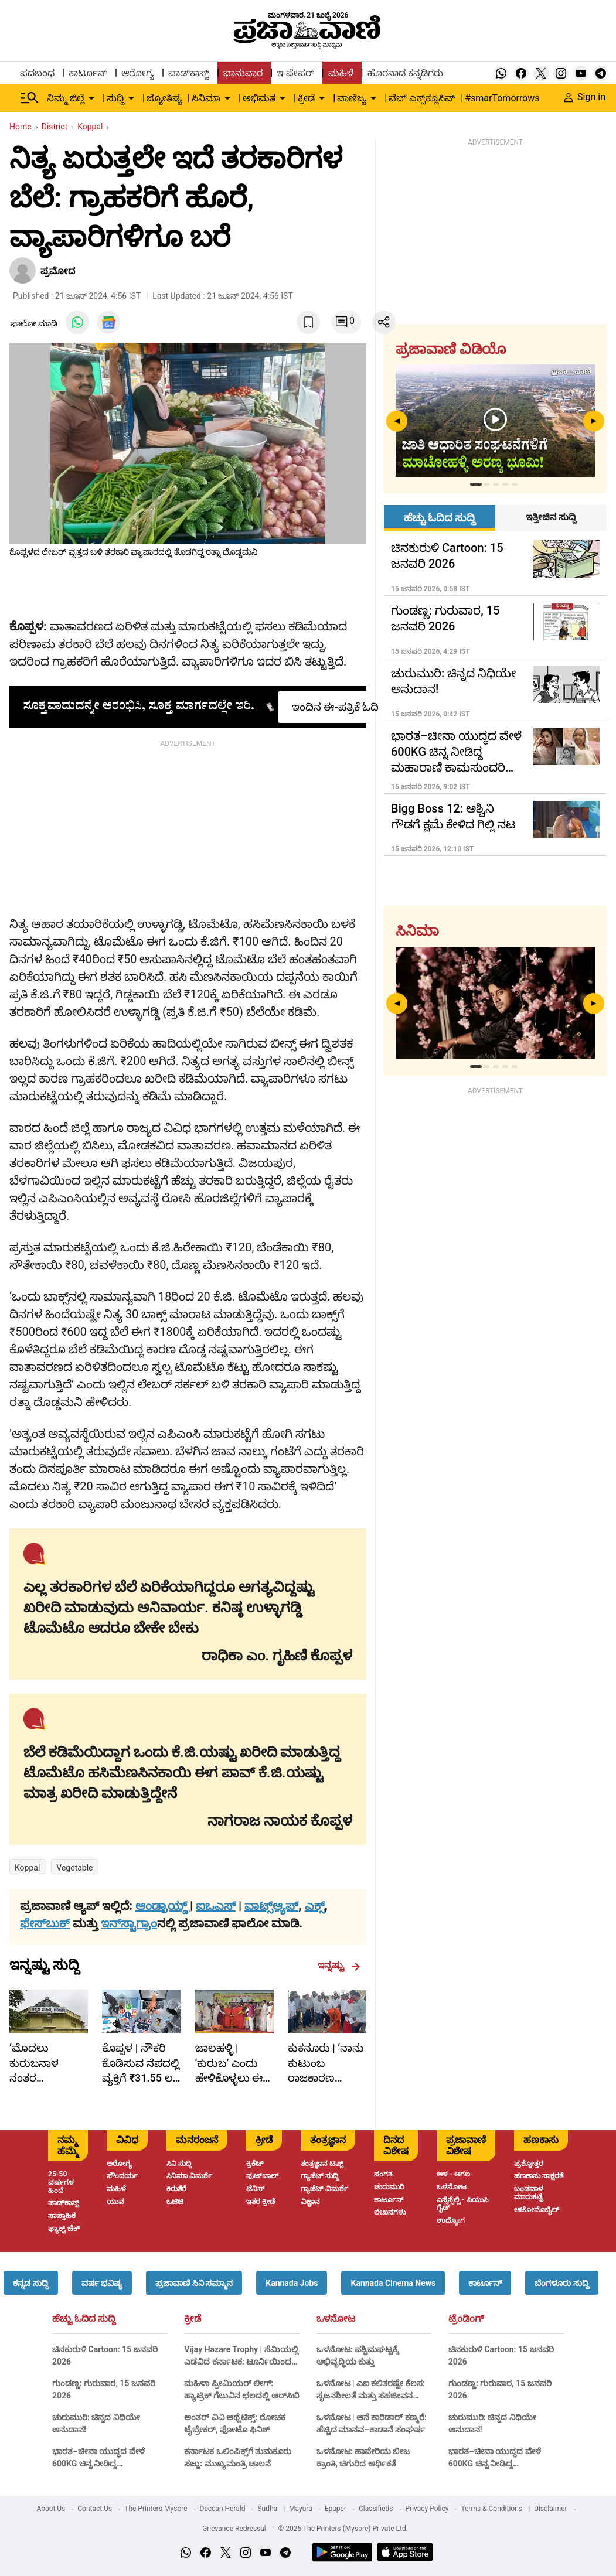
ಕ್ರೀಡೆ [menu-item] (306, 98)
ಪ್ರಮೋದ (57, 271)
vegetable (74, 1867)
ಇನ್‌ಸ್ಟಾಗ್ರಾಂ (129, 1923)
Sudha (267, 2509)
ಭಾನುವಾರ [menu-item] (243, 73)
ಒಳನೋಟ (335, 2319)
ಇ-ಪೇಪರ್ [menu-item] (295, 73)
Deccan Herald (223, 2509)
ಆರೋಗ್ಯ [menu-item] (137, 73)
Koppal (27, 1867)
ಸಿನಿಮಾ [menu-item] (206, 98)
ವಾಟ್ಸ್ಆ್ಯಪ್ (271, 1906)
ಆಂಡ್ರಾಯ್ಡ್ (162, 1906)
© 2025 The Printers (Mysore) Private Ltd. (343, 2528)
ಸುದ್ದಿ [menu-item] (115, 98)
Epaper (335, 2509)
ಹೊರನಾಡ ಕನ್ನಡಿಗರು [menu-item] (405, 73)
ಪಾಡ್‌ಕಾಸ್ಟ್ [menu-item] (188, 73)
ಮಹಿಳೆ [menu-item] (340, 73)
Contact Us (94, 2509)
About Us (50, 2509)
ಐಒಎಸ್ (216, 1906)
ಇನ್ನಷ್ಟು (339, 1965)
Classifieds (376, 2509)
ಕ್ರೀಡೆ (192, 2319)
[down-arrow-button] (91, 98)
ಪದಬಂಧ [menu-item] (37, 73)
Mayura (300, 2509)
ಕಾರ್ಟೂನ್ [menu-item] (88, 73)
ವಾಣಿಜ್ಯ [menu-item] (351, 98)
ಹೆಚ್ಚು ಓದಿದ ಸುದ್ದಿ (83, 2319)
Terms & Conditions (491, 2509)
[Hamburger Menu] (30, 98)
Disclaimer (550, 2509)
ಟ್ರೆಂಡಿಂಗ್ (466, 2319)
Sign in (584, 97)
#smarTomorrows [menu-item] (502, 98)
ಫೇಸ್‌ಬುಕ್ (45, 1923)
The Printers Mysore (155, 2509)
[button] (30, 2283)
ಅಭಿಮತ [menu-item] (259, 98)
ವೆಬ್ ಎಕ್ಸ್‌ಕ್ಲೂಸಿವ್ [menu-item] (422, 98)
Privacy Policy (427, 2509)
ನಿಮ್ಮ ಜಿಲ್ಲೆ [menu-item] (65, 98)
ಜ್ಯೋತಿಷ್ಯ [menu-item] (164, 98)
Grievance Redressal (234, 2528)
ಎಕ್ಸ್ (315, 1906)
